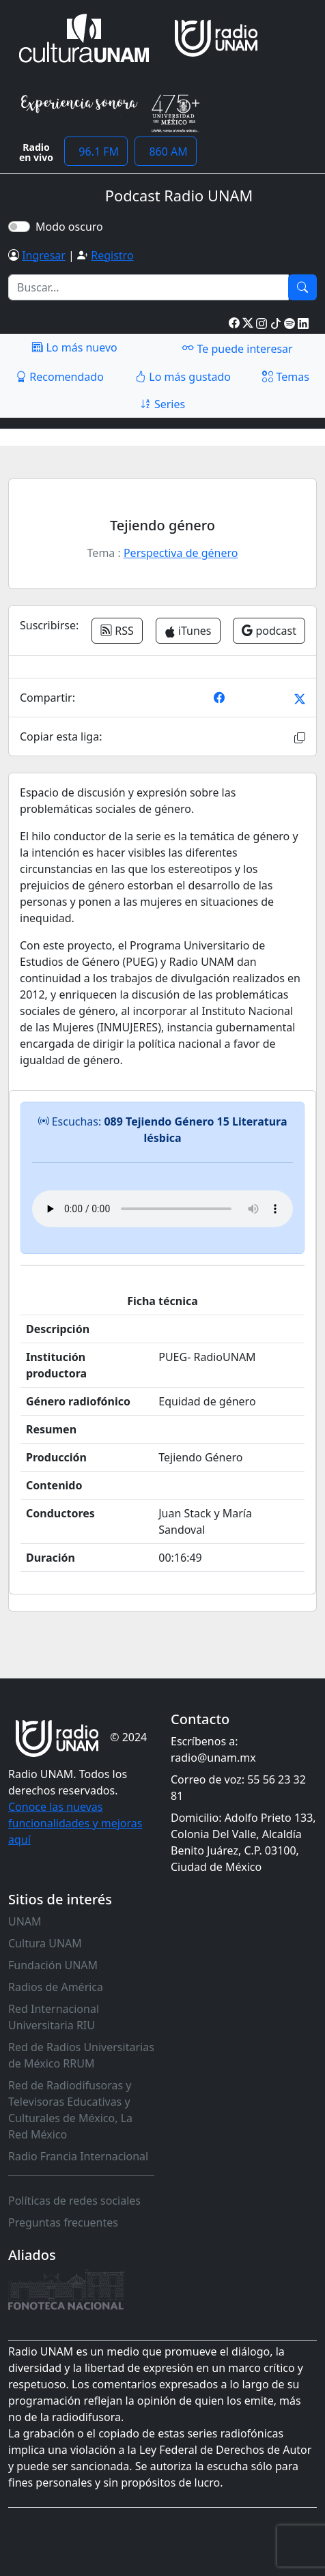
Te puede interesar (237, 348)
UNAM (25, 1921)
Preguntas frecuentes (63, 2222)
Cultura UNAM (45, 1943)
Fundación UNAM (53, 1965)
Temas (285, 376)
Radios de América (55, 1986)
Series (162, 404)
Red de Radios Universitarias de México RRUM (81, 2055)
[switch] (19, 226)
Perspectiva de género (181, 552)
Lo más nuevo (74, 347)
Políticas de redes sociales (74, 2200)
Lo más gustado (183, 376)
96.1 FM (96, 151)
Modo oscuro (72, 226)
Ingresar (44, 255)
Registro (112, 255)
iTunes (188, 630)
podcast (269, 630)
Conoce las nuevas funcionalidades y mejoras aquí (75, 1823)
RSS (117, 630)
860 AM (165, 151)
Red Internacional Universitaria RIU (53, 2017)
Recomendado (60, 376)
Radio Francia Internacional (78, 2156)
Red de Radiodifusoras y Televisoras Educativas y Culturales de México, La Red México (70, 2110)
